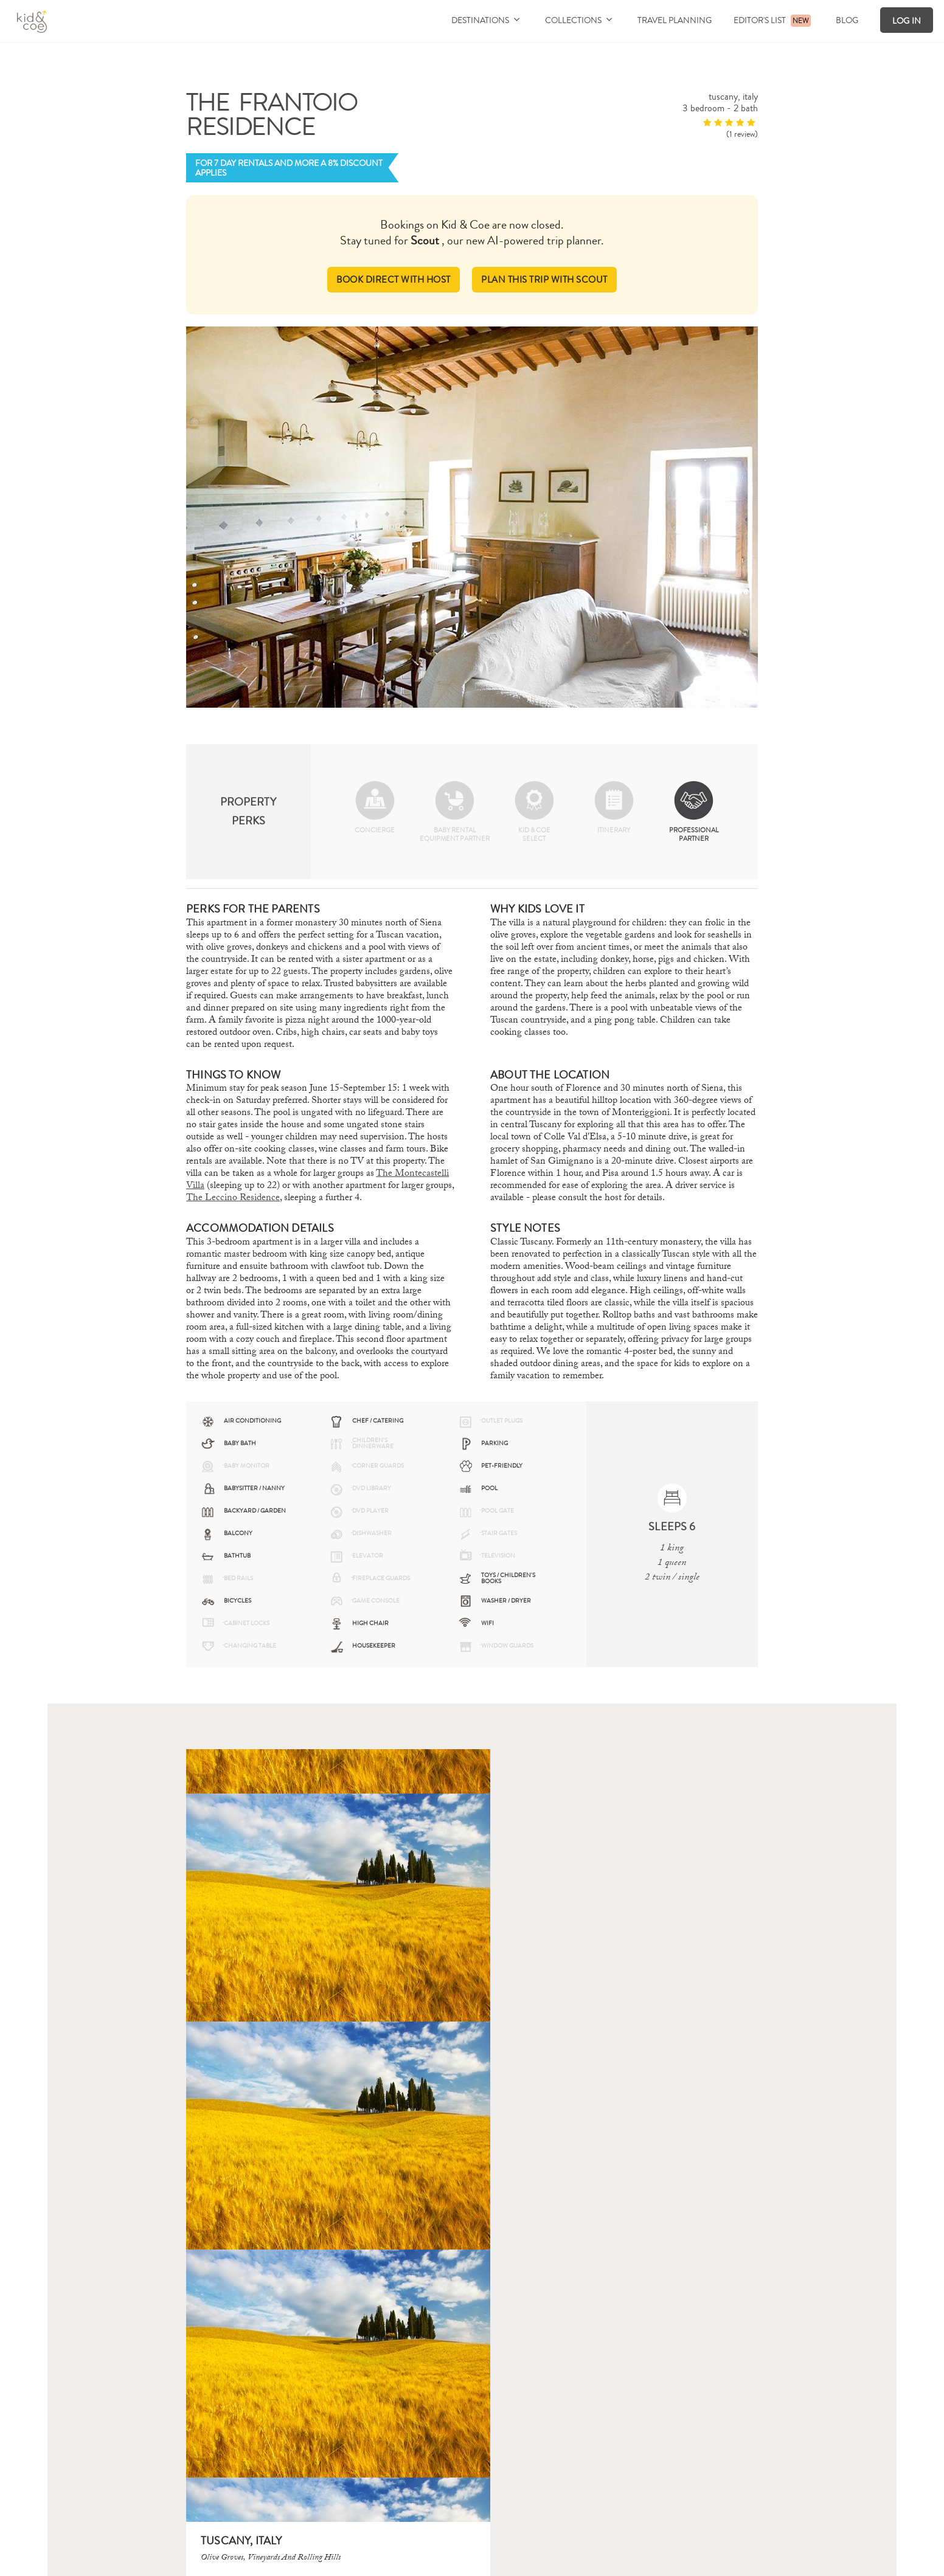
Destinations (485, 20)
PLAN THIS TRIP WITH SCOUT (546, 279)
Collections (579, 20)
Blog (847, 20)
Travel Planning (674, 20)
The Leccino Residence (233, 1197)
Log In (906, 21)
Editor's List (760, 20)
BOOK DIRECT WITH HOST (390, 279)
